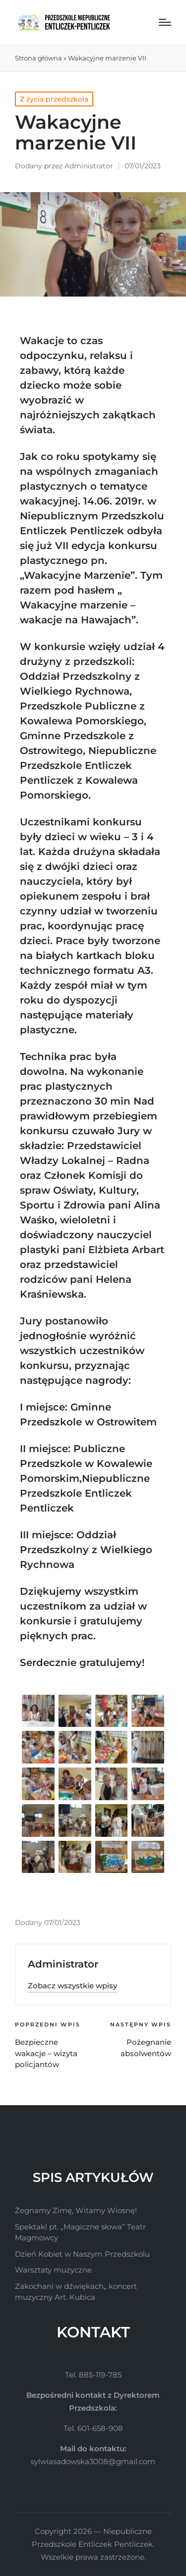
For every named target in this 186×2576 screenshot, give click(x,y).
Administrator (63, 1964)
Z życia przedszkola (54, 99)
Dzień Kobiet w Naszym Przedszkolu (82, 2254)
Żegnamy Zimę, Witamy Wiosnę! (76, 2210)
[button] (72, 1985)
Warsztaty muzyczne (53, 2269)
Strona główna (38, 58)
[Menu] (165, 22)
